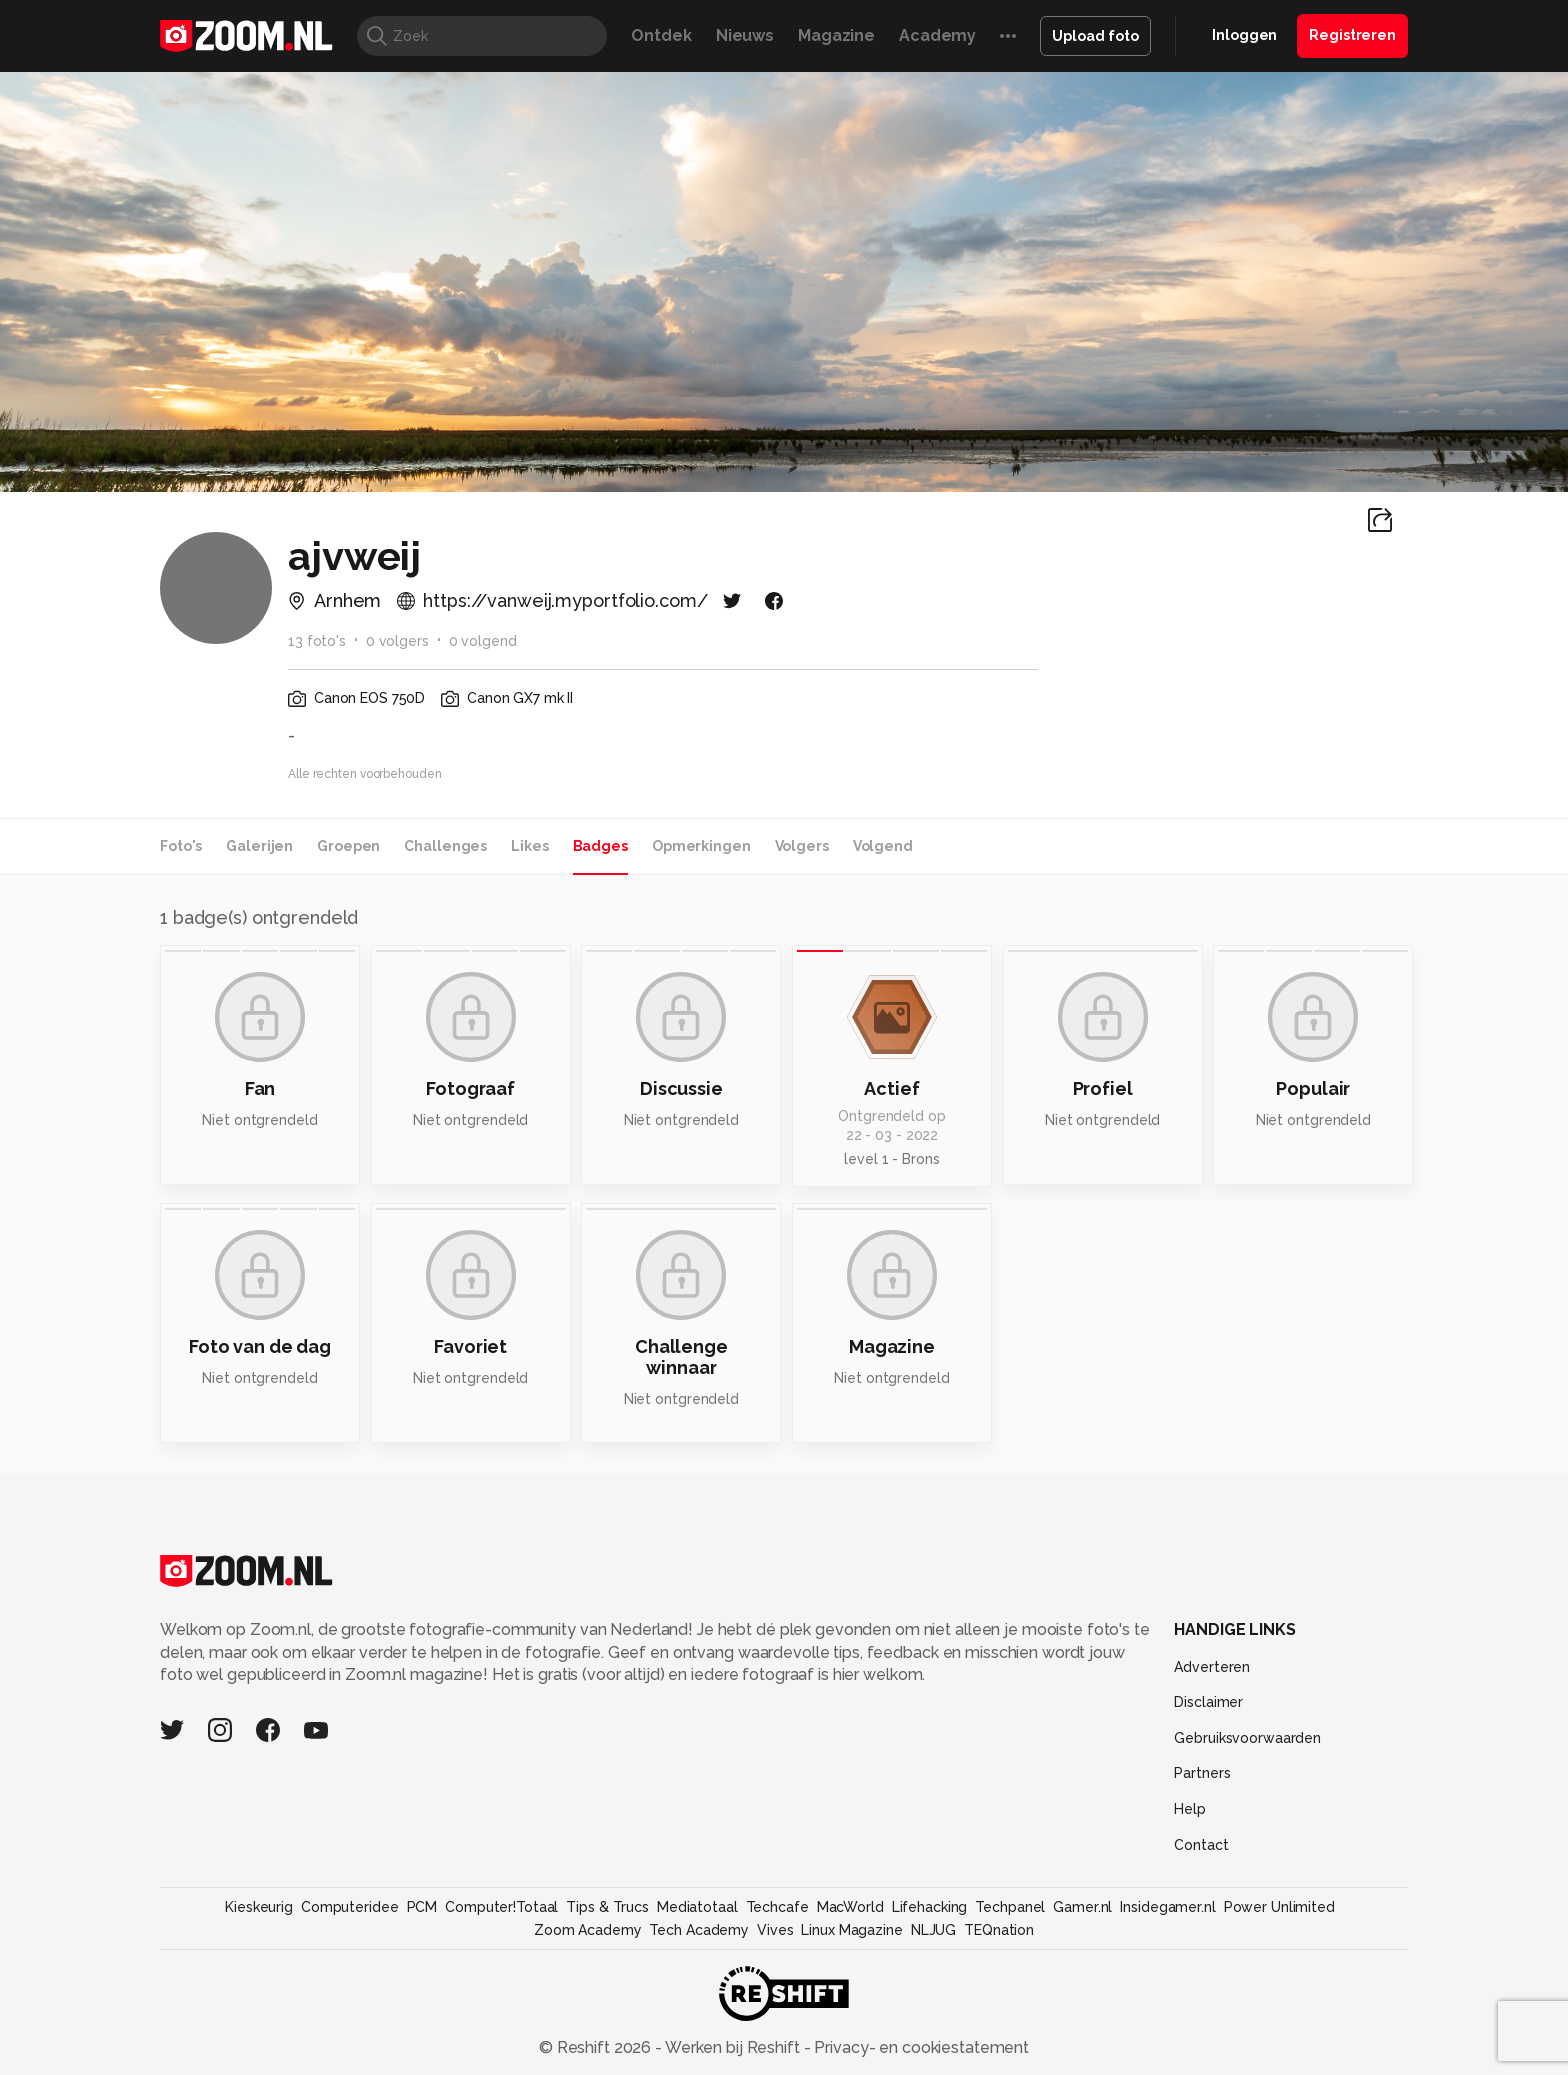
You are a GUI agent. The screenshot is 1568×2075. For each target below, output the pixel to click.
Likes (529, 846)
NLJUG (933, 1930)
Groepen (348, 846)
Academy (937, 35)
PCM (422, 1907)
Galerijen (259, 846)
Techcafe (777, 1907)
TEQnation (999, 1930)
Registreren (1352, 35)
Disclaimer (1208, 1702)
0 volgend (483, 641)
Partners (1202, 1773)
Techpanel (1010, 1907)
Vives (775, 1930)
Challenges (445, 846)
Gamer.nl (1082, 1907)
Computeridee (350, 1907)
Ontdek (661, 35)
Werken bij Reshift (733, 2047)
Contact (1201, 1845)
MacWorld (850, 1907)
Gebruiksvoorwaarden (1247, 1738)
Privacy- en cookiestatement (919, 2047)
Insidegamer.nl (1167, 1907)
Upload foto (1095, 36)
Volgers (802, 846)
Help (1190, 1809)
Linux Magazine (851, 1930)
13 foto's (317, 641)
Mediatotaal (697, 1907)
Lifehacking (930, 1907)
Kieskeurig (259, 1907)
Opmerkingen (701, 846)
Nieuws (745, 35)
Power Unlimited (1279, 1907)
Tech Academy (699, 1930)
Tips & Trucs (607, 1907)
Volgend (883, 846)
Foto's (181, 846)
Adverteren (1212, 1667)
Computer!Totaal (501, 1907)
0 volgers (397, 641)
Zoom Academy (588, 1930)
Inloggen (1244, 35)
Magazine (836, 35)
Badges (600, 846)
